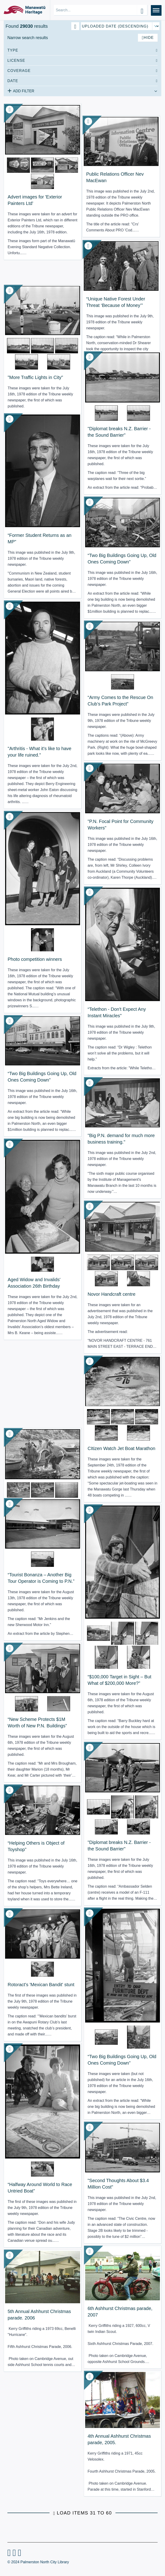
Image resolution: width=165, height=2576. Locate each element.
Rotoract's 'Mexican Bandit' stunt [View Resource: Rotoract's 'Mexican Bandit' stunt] (41, 1984)
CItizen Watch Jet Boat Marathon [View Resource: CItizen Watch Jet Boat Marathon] (122, 1448)
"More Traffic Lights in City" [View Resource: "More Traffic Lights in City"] (35, 354)
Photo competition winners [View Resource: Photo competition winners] (35, 959)
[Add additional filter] (82, 90)
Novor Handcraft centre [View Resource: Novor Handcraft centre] (112, 1294)
